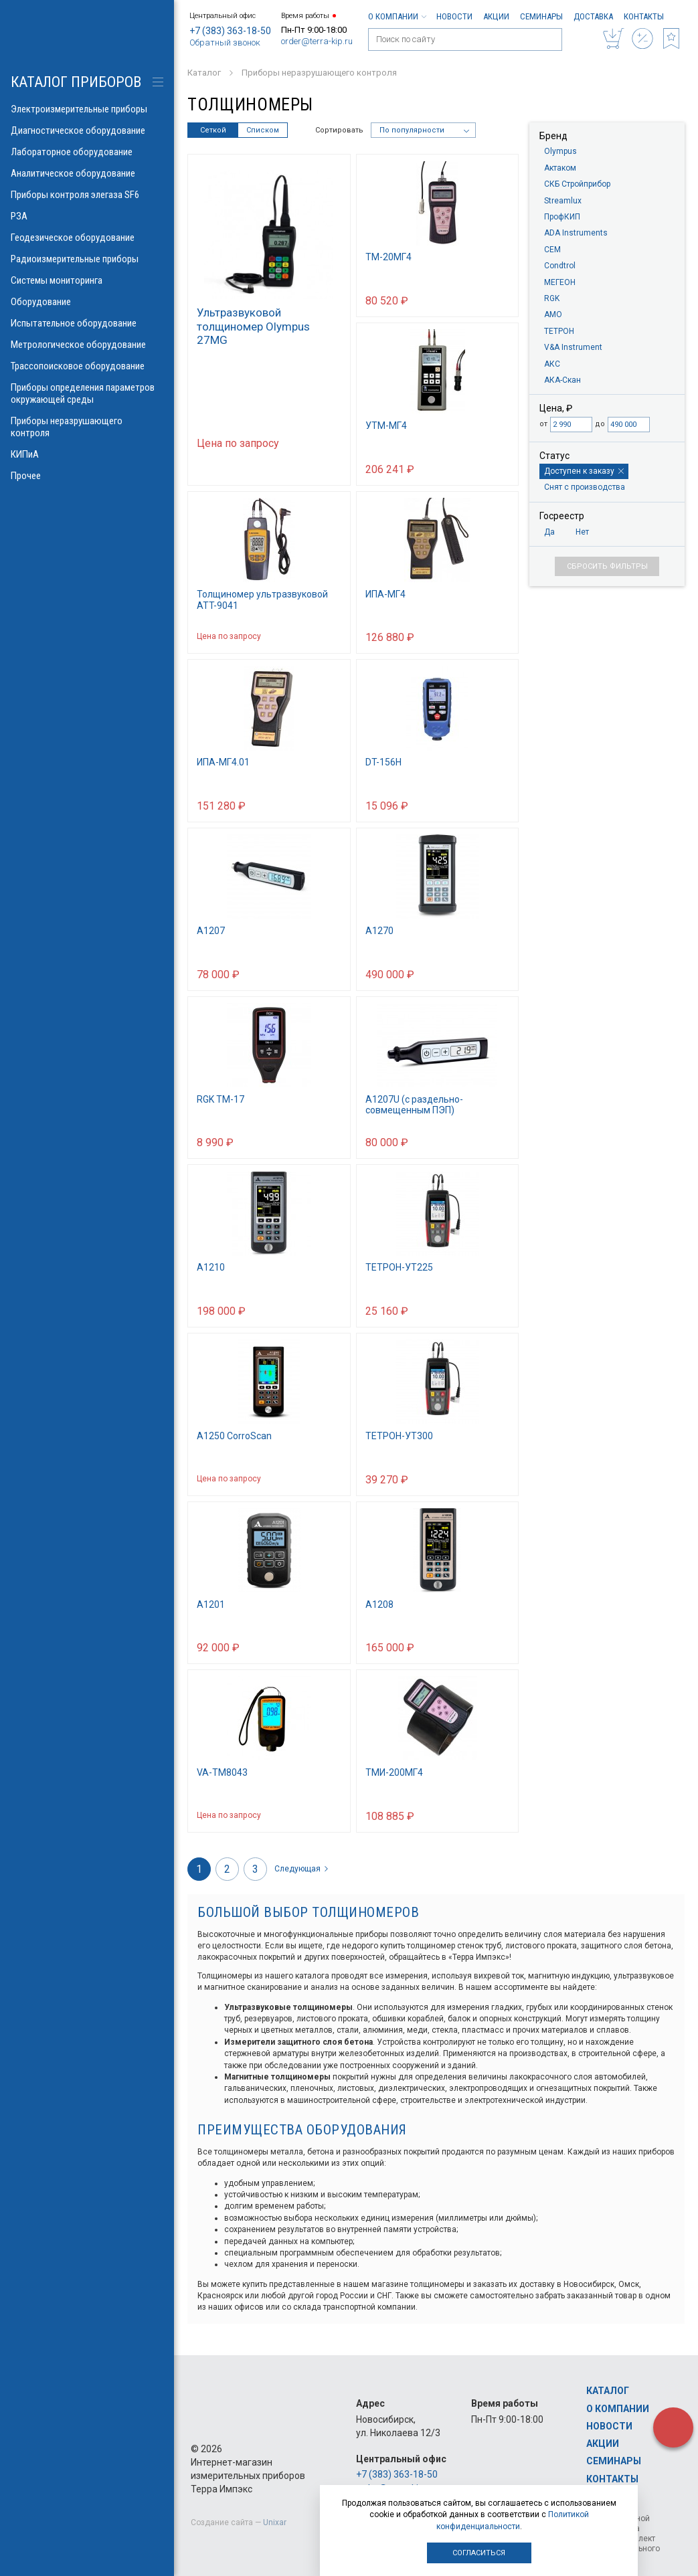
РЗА (87, 216)
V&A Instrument (573, 347)
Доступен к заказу (584, 471)
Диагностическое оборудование (87, 130)
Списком (262, 130)
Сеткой (213, 130)
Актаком (560, 168)
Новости (454, 16)
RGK (551, 298)
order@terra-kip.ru (317, 41)
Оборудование (87, 302)
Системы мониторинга (87, 280)
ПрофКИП (562, 216)
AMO (553, 314)
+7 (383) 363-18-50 (230, 30)
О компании (397, 16)
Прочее (87, 476)
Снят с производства (584, 487)
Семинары (541, 16)
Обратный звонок (224, 42)
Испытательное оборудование (87, 323)
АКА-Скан (562, 380)
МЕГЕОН (560, 282)
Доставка (593, 16)
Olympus (560, 151)
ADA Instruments (576, 233)
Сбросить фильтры (607, 566)
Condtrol (560, 265)
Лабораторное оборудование (87, 152)
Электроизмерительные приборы (87, 109)
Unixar (274, 2522)
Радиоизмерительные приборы (87, 259)
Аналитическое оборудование (87, 173)
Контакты (644, 16)
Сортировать (339, 130)
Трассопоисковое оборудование (87, 366)
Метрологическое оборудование (87, 345)
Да (549, 532)
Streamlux (563, 200)
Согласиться (478, 2553)
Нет (582, 532)
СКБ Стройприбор (577, 184)
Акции (496, 16)
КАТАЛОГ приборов (76, 82)
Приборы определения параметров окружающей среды (87, 393)
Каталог (607, 2390)
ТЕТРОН (559, 331)
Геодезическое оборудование (87, 238)
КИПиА (87, 454)
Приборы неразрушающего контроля (87, 427)
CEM (552, 249)
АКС (552, 364)
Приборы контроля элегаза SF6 (87, 195)
